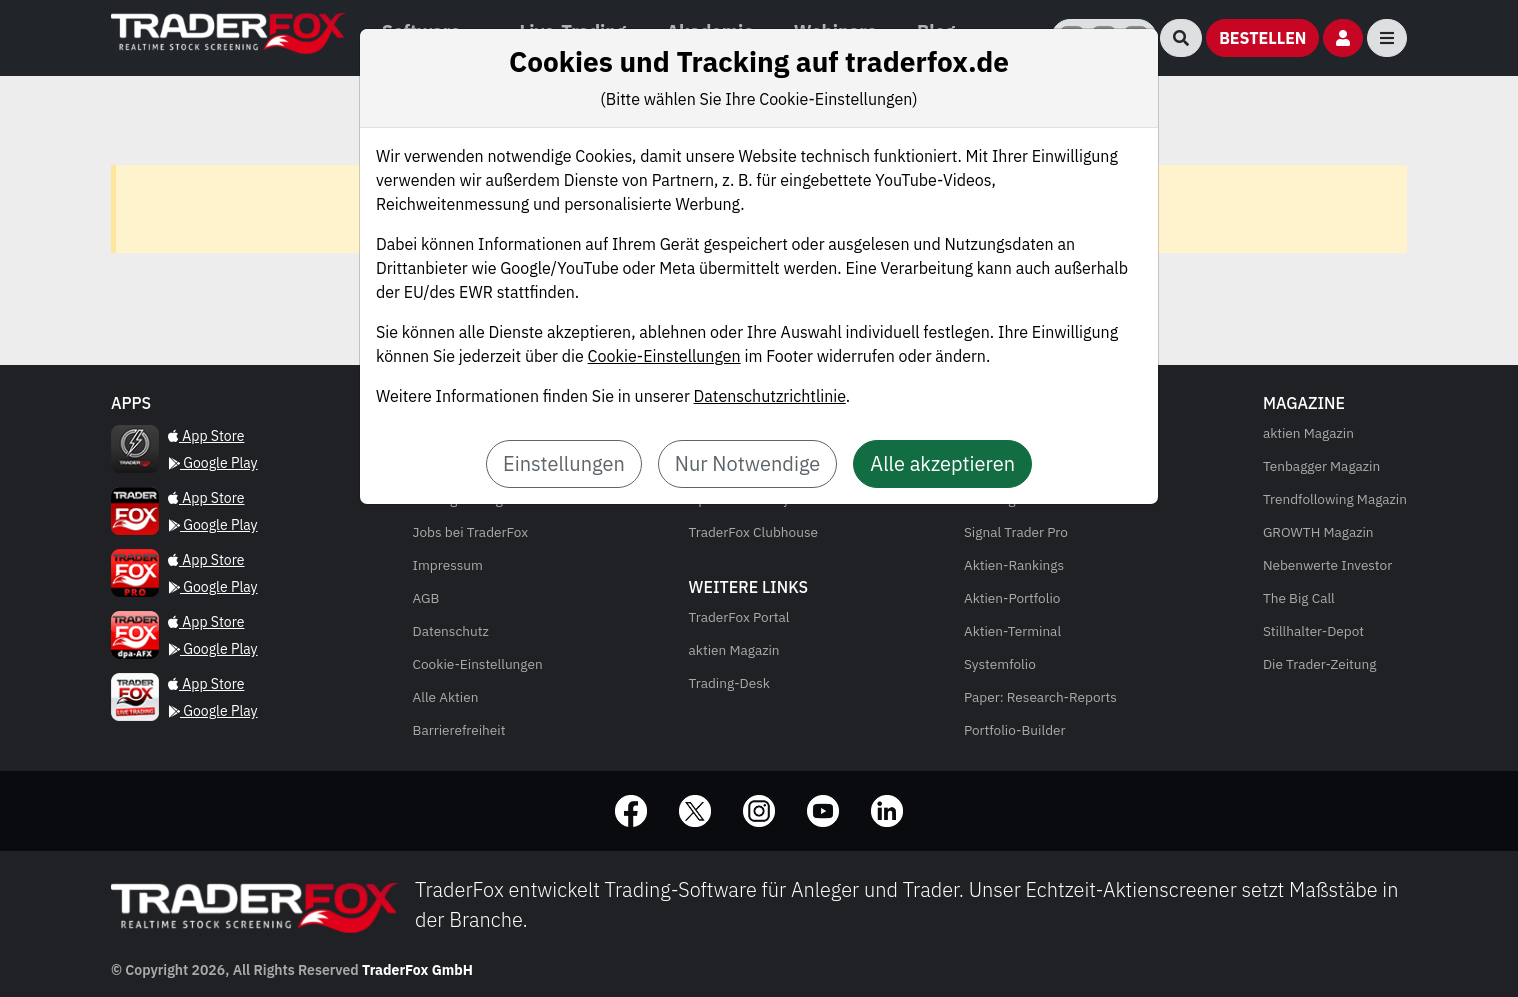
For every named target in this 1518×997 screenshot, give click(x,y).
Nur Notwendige (748, 463)
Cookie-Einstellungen (664, 356)
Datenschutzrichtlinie (770, 396)
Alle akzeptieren (942, 463)
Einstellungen (564, 463)
